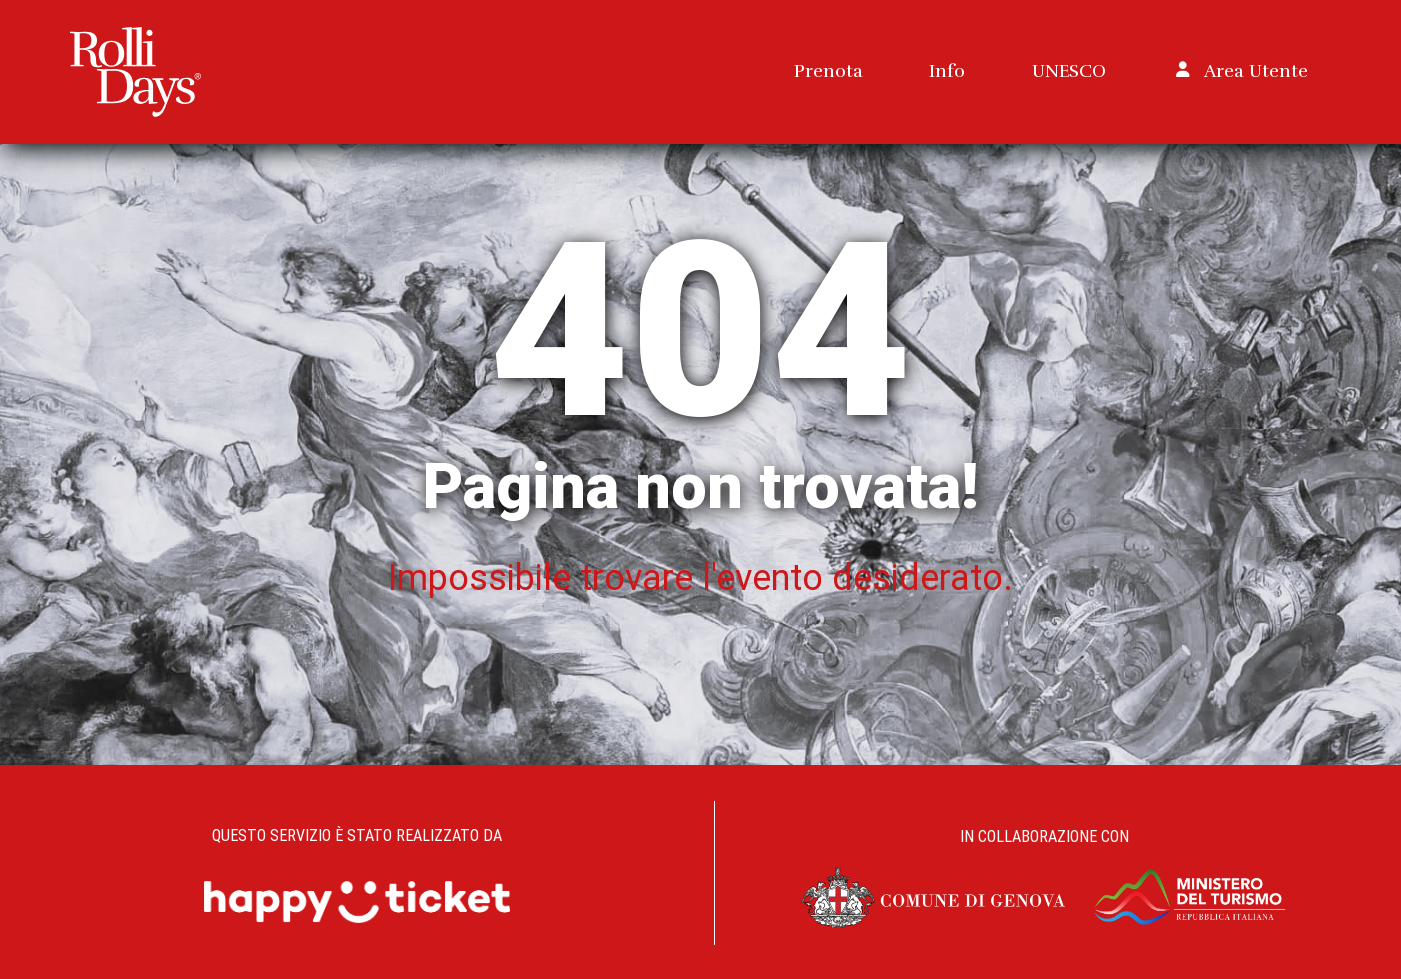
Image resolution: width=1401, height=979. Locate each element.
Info (947, 71)
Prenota (828, 71)
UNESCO (1069, 71)
